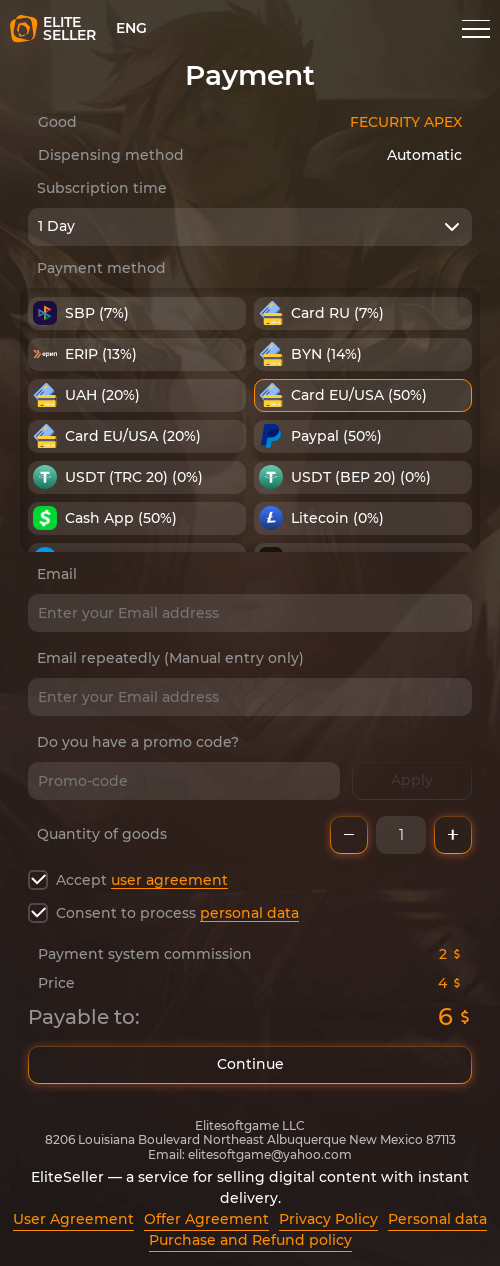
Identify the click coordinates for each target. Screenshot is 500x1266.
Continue (250, 1065)
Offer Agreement (206, 1219)
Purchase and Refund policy (250, 1240)
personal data (249, 913)
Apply (412, 781)
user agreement (169, 880)
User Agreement (73, 1219)
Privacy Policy (328, 1219)
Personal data (437, 1219)
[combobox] (250, 227)
